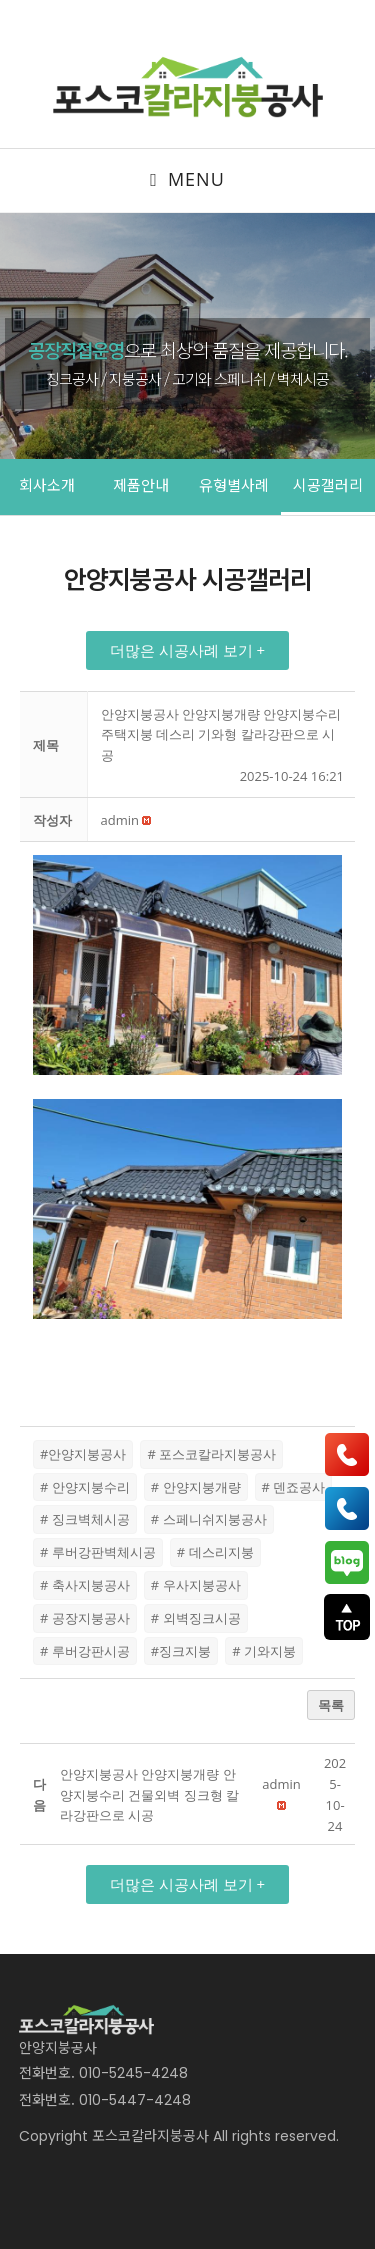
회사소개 (47, 484)
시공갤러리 (328, 484)
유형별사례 (234, 484)
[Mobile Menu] (187, 180)
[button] (187, 650)
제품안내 (141, 484)
